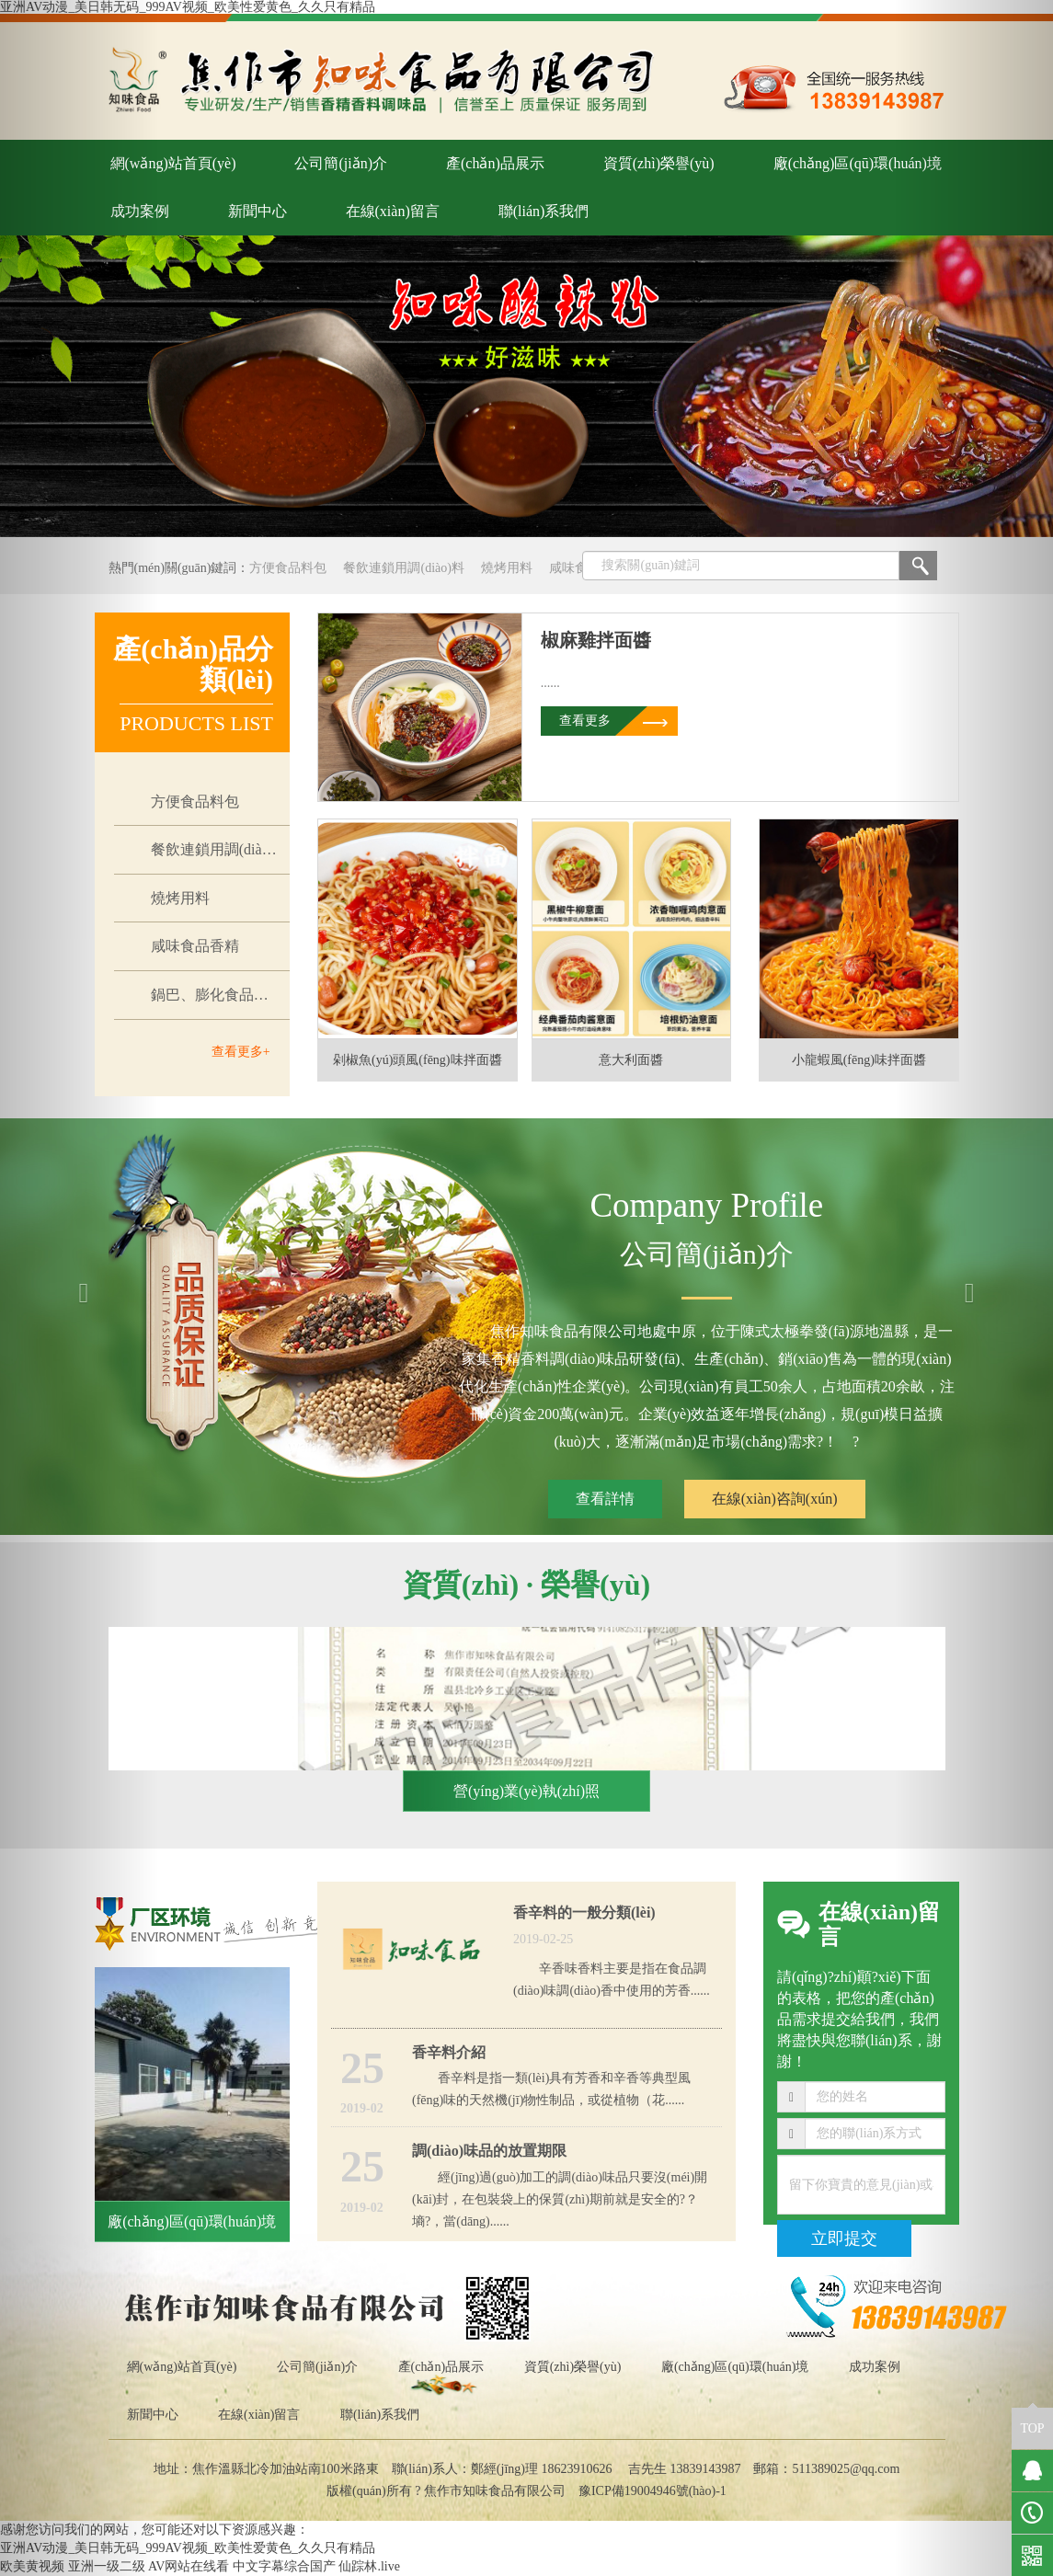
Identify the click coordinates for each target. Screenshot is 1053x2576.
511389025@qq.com (845, 2469)
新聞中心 (257, 211)
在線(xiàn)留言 (393, 211)
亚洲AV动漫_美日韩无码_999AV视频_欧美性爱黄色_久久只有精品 (187, 7)
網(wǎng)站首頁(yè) (173, 163)
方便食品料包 (287, 568)
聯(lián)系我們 (543, 211)
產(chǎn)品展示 (495, 163)
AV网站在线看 (188, 2566)
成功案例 (874, 2367)
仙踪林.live (369, 2566)
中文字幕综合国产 (284, 2566)
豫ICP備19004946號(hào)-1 (652, 2491)
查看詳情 (605, 1498)
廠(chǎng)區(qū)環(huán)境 (857, 163)
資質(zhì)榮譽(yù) (659, 163)
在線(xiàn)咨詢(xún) (775, 1498)
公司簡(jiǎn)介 (340, 163)
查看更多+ (241, 1052)
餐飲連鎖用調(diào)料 (403, 568)
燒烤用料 (506, 568)
